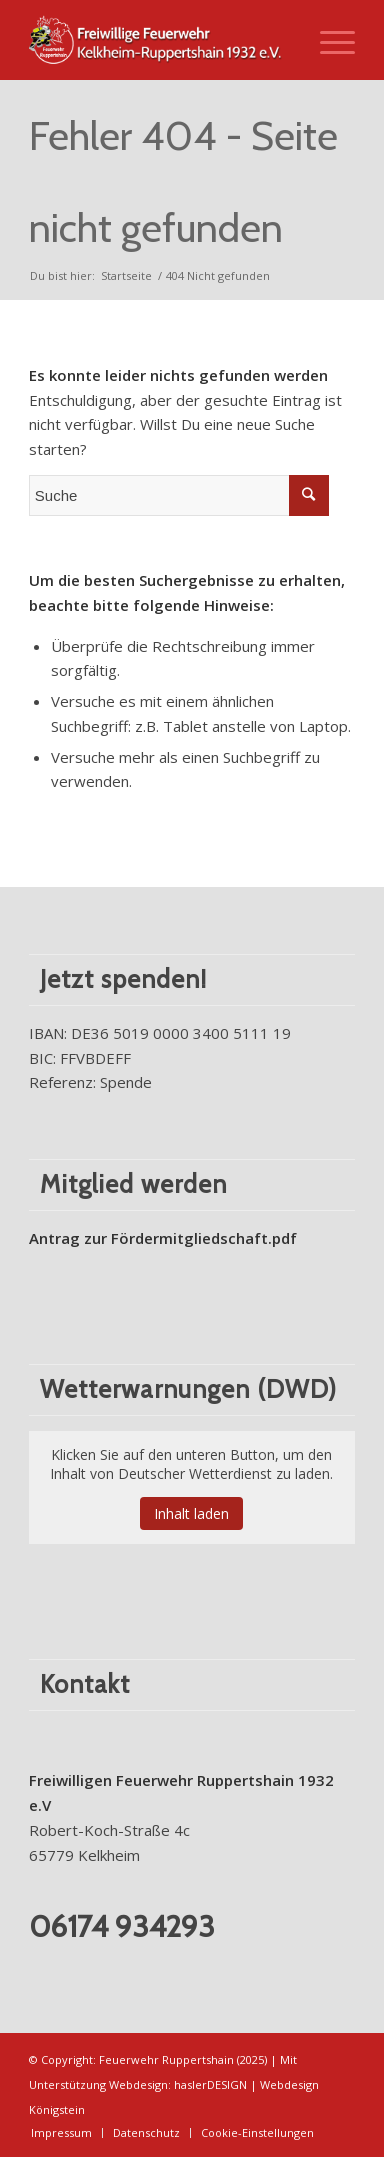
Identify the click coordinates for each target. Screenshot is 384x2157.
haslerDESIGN (210, 2084)
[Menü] (327, 40)
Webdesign (138, 2084)
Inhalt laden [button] (191, 1513)
